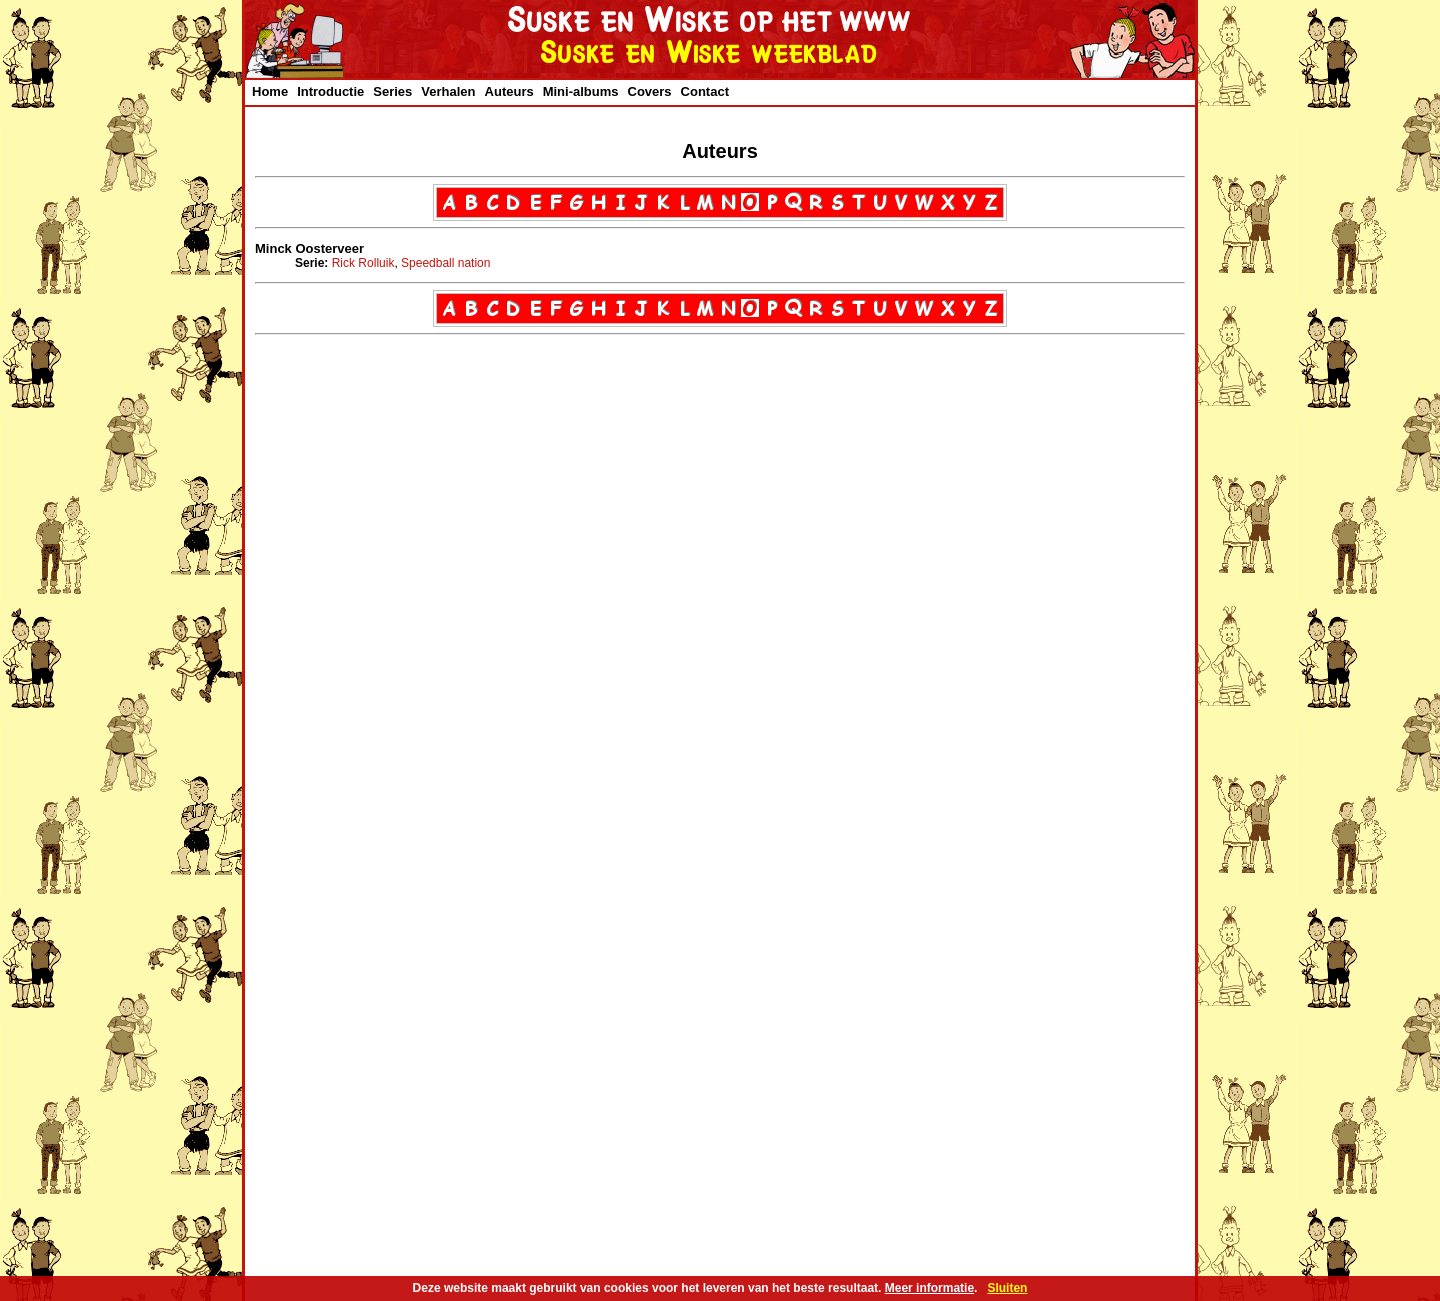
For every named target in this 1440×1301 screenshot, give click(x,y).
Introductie (330, 91)
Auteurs (509, 91)
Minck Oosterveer (309, 248)
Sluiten (1007, 1288)
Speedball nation (445, 263)
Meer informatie (929, 1288)
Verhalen (448, 91)
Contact (705, 91)
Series (392, 91)
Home (270, 91)
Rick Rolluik (363, 263)
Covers (650, 91)
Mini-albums (581, 91)
